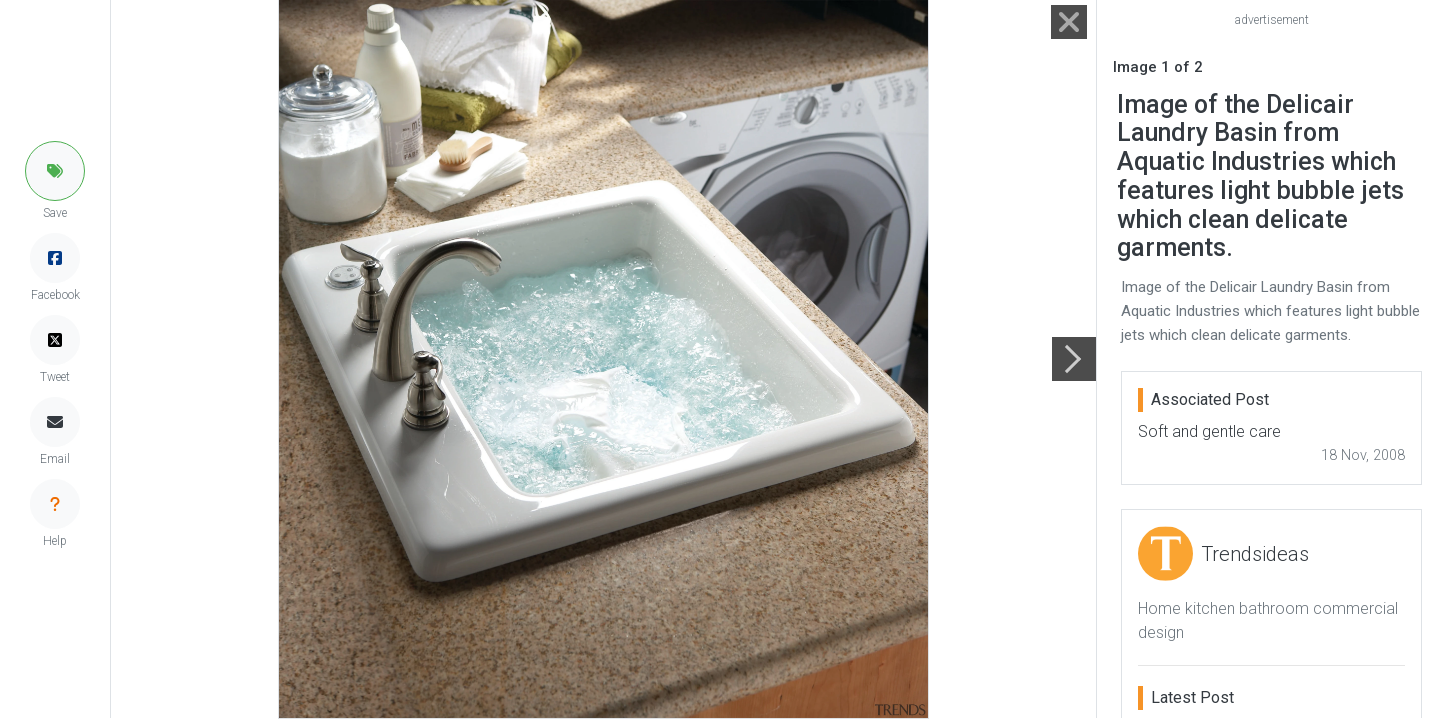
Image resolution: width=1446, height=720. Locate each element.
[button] (55, 171)
